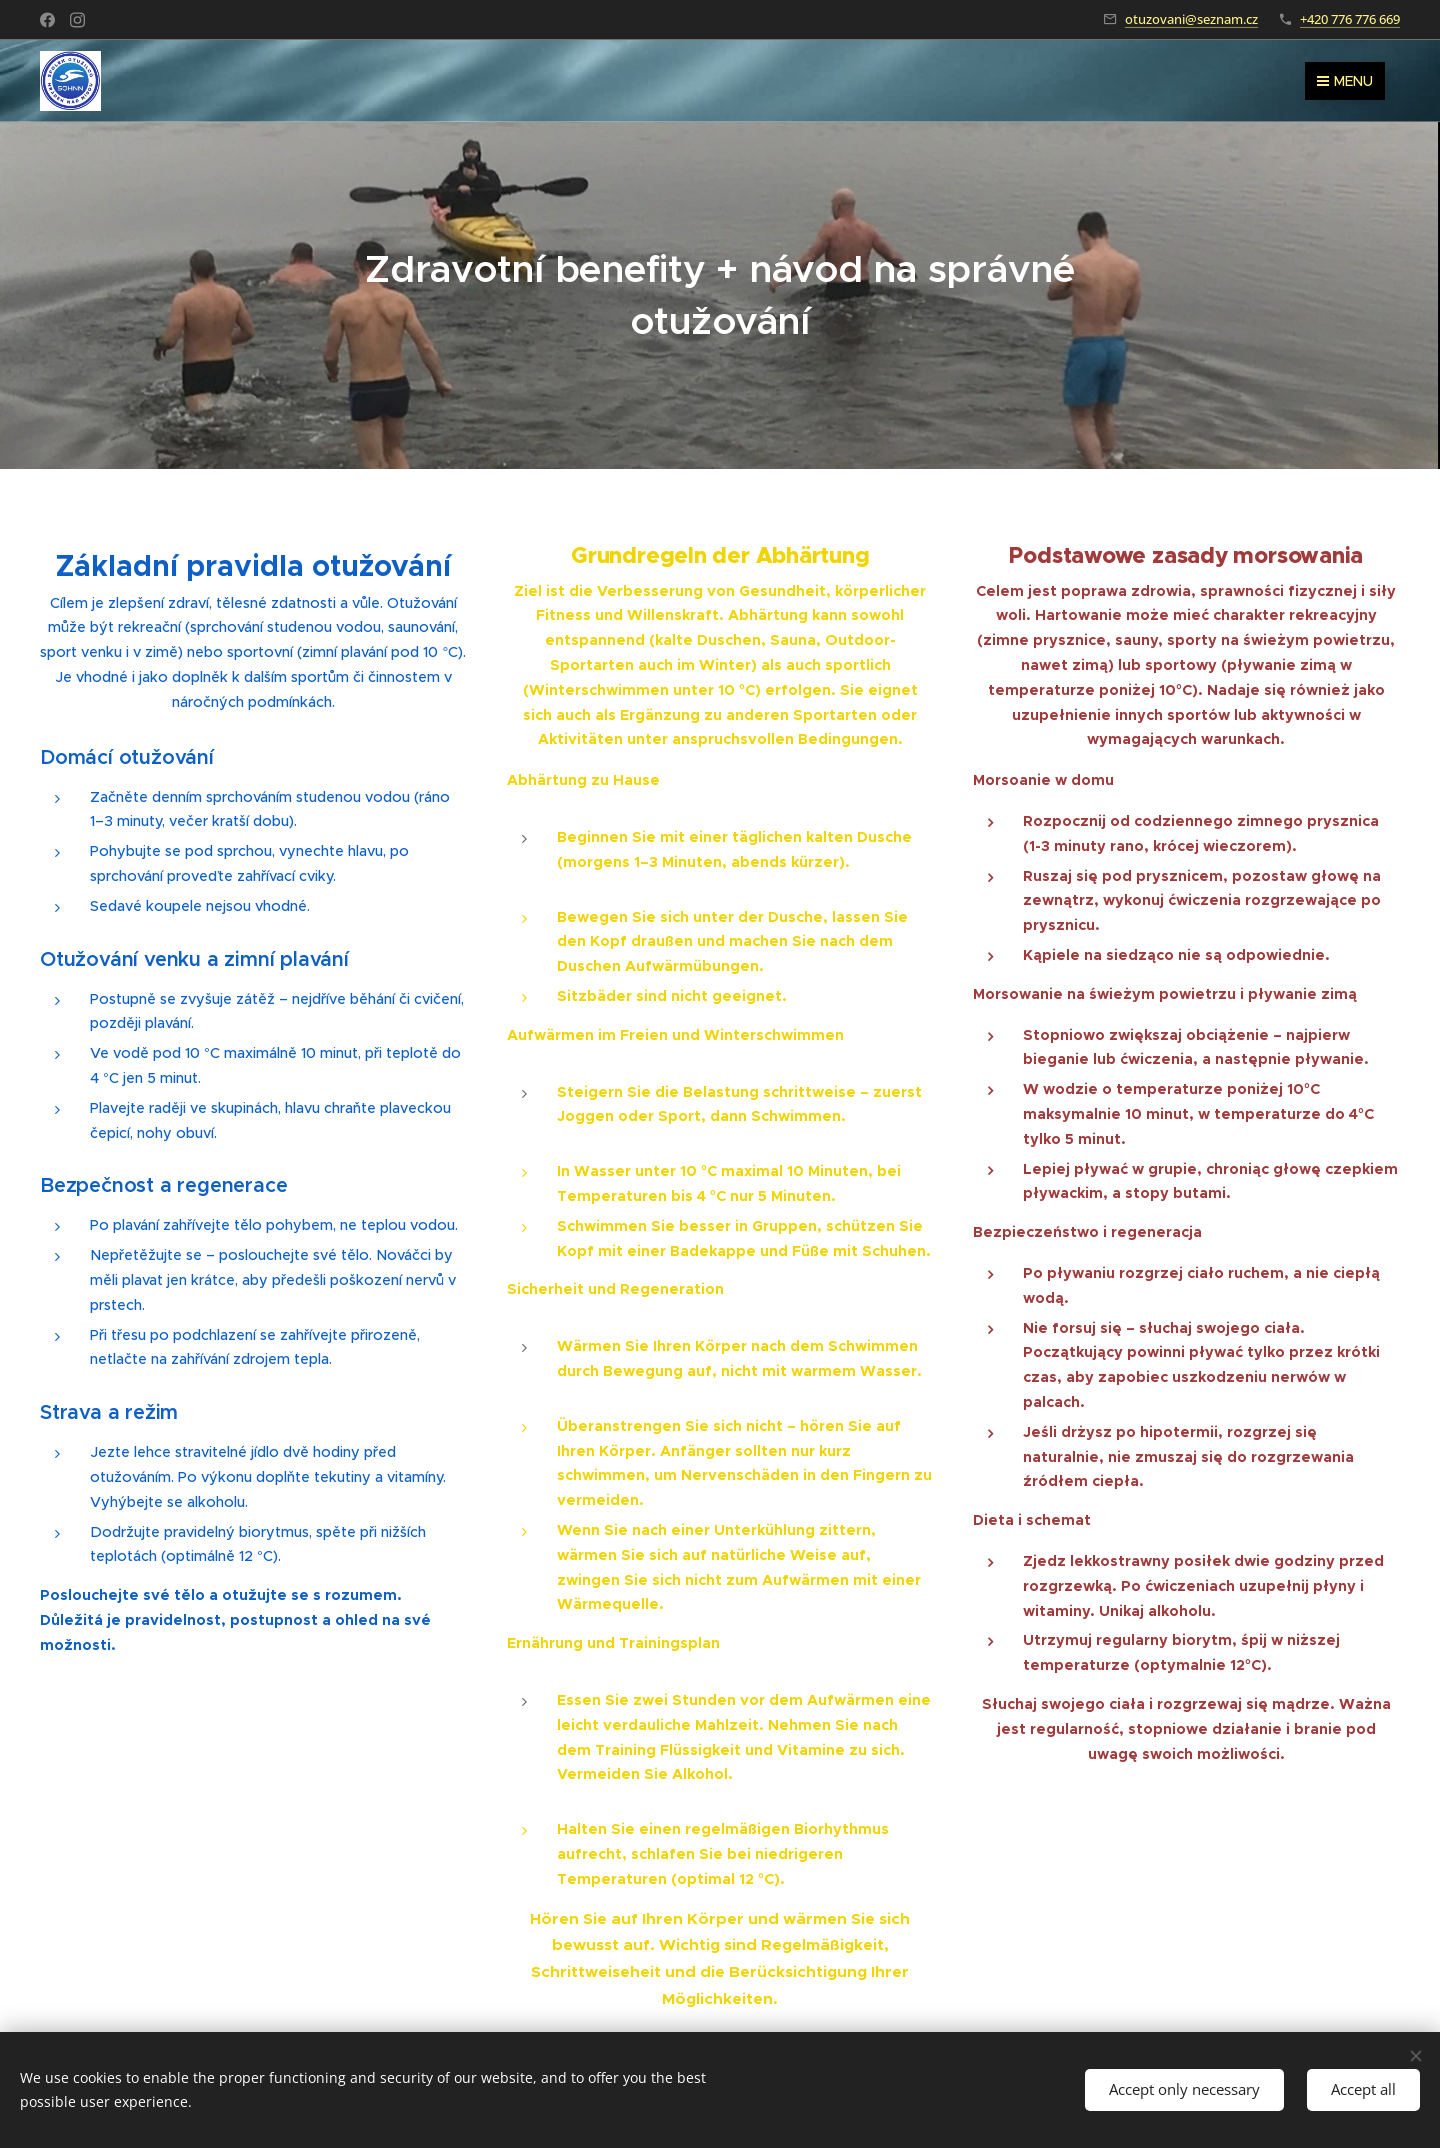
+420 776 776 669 (1350, 19)
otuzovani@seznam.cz (1191, 19)
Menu (1345, 81)
